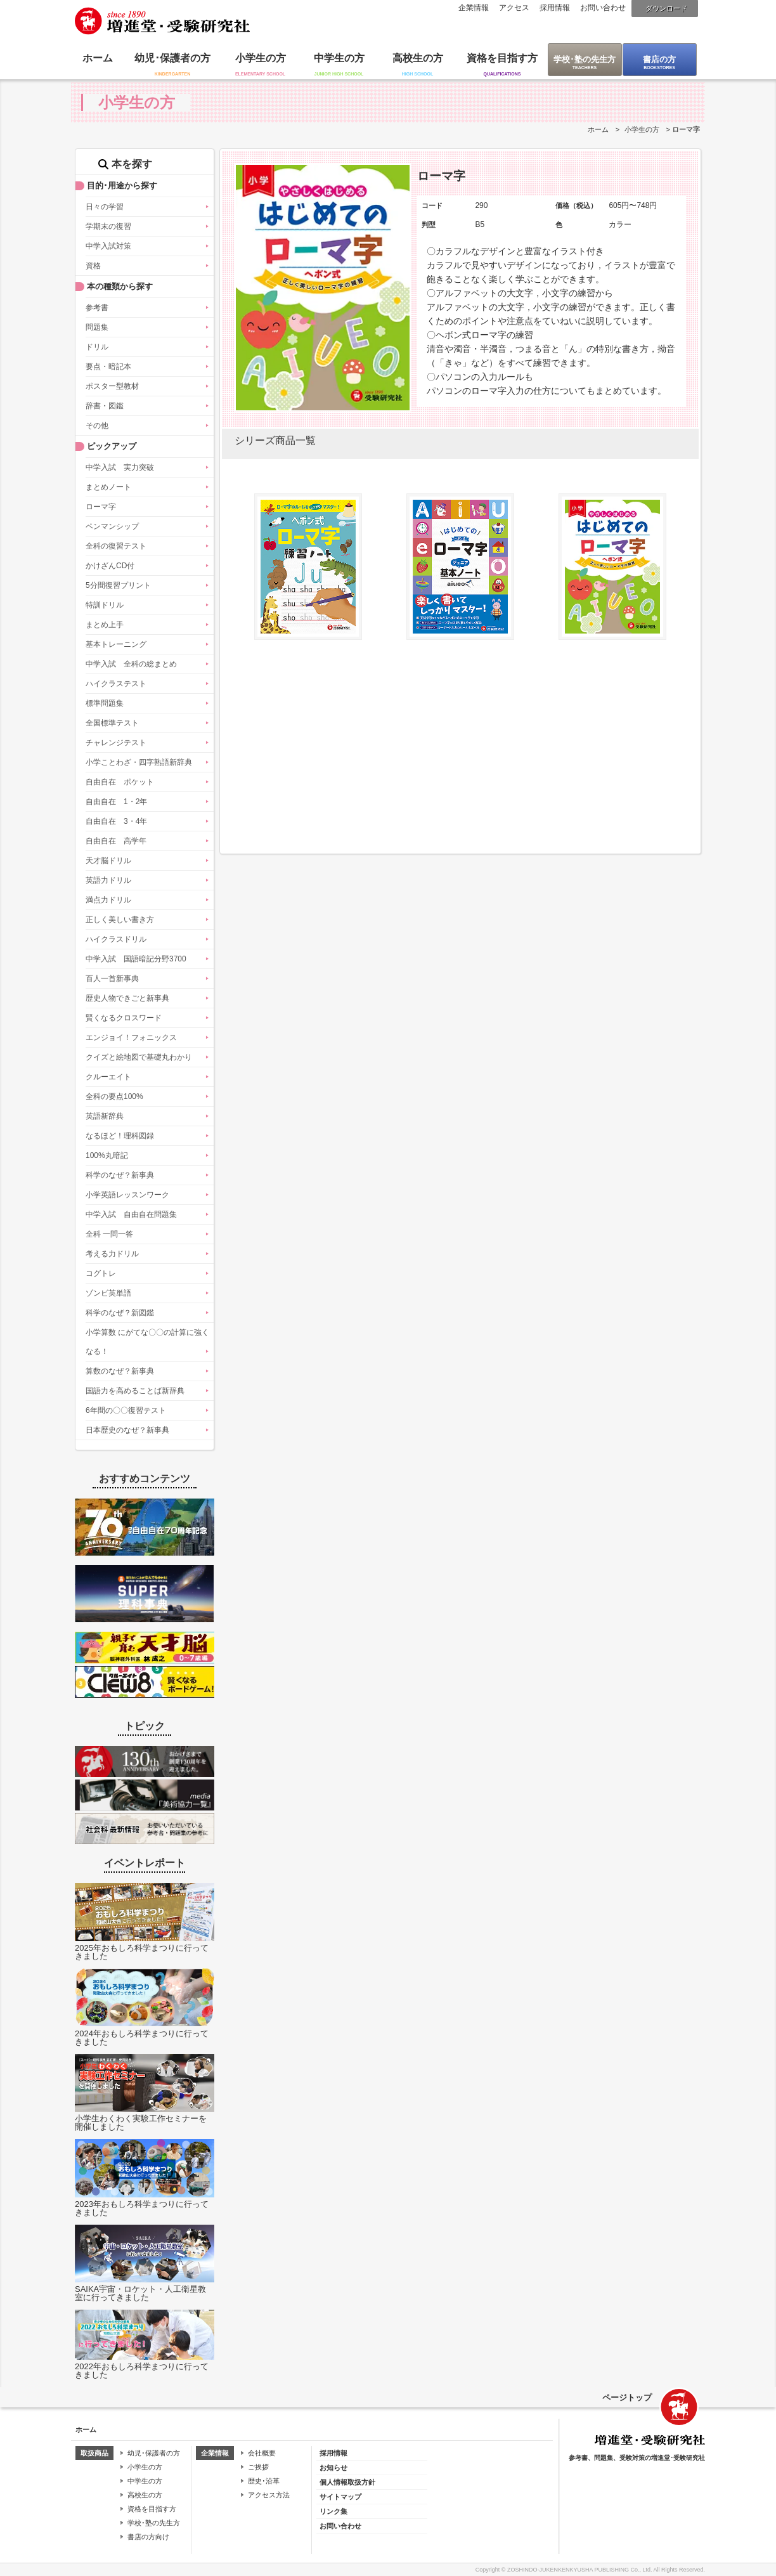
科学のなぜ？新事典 (120, 1175)
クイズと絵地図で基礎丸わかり (139, 1057)
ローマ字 (101, 506)
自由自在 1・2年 (116, 801)
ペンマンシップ (112, 526)
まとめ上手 (105, 624)
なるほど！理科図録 (120, 1135)
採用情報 (555, 7)
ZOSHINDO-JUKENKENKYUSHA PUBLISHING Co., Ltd (578, 2569)
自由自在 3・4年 (116, 821)
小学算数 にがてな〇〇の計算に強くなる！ (147, 1342)
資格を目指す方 (502, 58)
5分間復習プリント (118, 585)
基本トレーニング (116, 644)
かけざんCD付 (110, 565)
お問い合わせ (603, 7)
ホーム (97, 58)
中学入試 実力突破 (120, 467)
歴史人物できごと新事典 (127, 998)
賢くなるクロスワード (124, 1017)
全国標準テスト (112, 723)
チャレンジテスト (116, 742)
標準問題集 (105, 703)
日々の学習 (105, 206)
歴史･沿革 (264, 2481)
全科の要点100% (114, 1096)
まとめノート (108, 487)
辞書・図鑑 (105, 405)
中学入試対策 (108, 246)
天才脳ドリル (108, 860)
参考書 (97, 307)
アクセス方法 (269, 2495)
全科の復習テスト (116, 546)
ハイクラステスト (116, 683)
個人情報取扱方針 (347, 2482)
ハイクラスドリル (116, 939)
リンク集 (333, 2511)
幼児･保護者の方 (172, 58)
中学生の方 (339, 58)
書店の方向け (148, 2536)
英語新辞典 (105, 1116)
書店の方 (659, 59)
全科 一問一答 (109, 1234)
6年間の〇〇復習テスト (126, 1410)
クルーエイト (108, 1076)
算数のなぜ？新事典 (120, 1371)
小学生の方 (260, 58)
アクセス (514, 7)
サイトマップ (340, 2497)
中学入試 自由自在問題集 (131, 1214)
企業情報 (473, 7)
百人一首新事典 (112, 978)
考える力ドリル (112, 1253)
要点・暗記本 (108, 366)
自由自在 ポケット (120, 781)
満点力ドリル (108, 899)
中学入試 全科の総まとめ (131, 664)
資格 (93, 265)
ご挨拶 (258, 2467)
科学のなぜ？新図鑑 (120, 1312)
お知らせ (333, 2467)
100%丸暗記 (107, 1155)
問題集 (97, 327)
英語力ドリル (108, 880)
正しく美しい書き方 (120, 919)
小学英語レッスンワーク (127, 1194)
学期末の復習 (108, 226)
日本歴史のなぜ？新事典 (127, 1430)
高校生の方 (417, 58)
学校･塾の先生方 (584, 59)
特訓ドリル (105, 605)
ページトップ (627, 2397)
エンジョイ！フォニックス (131, 1037)
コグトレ (101, 1273)
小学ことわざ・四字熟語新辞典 (139, 762)
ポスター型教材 (112, 386)
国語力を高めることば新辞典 (135, 1390)
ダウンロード (666, 8)
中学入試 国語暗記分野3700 (136, 958)
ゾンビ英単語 (108, 1293)
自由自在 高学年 (116, 840)
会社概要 (262, 2453)
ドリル (97, 346)
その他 (97, 425)
